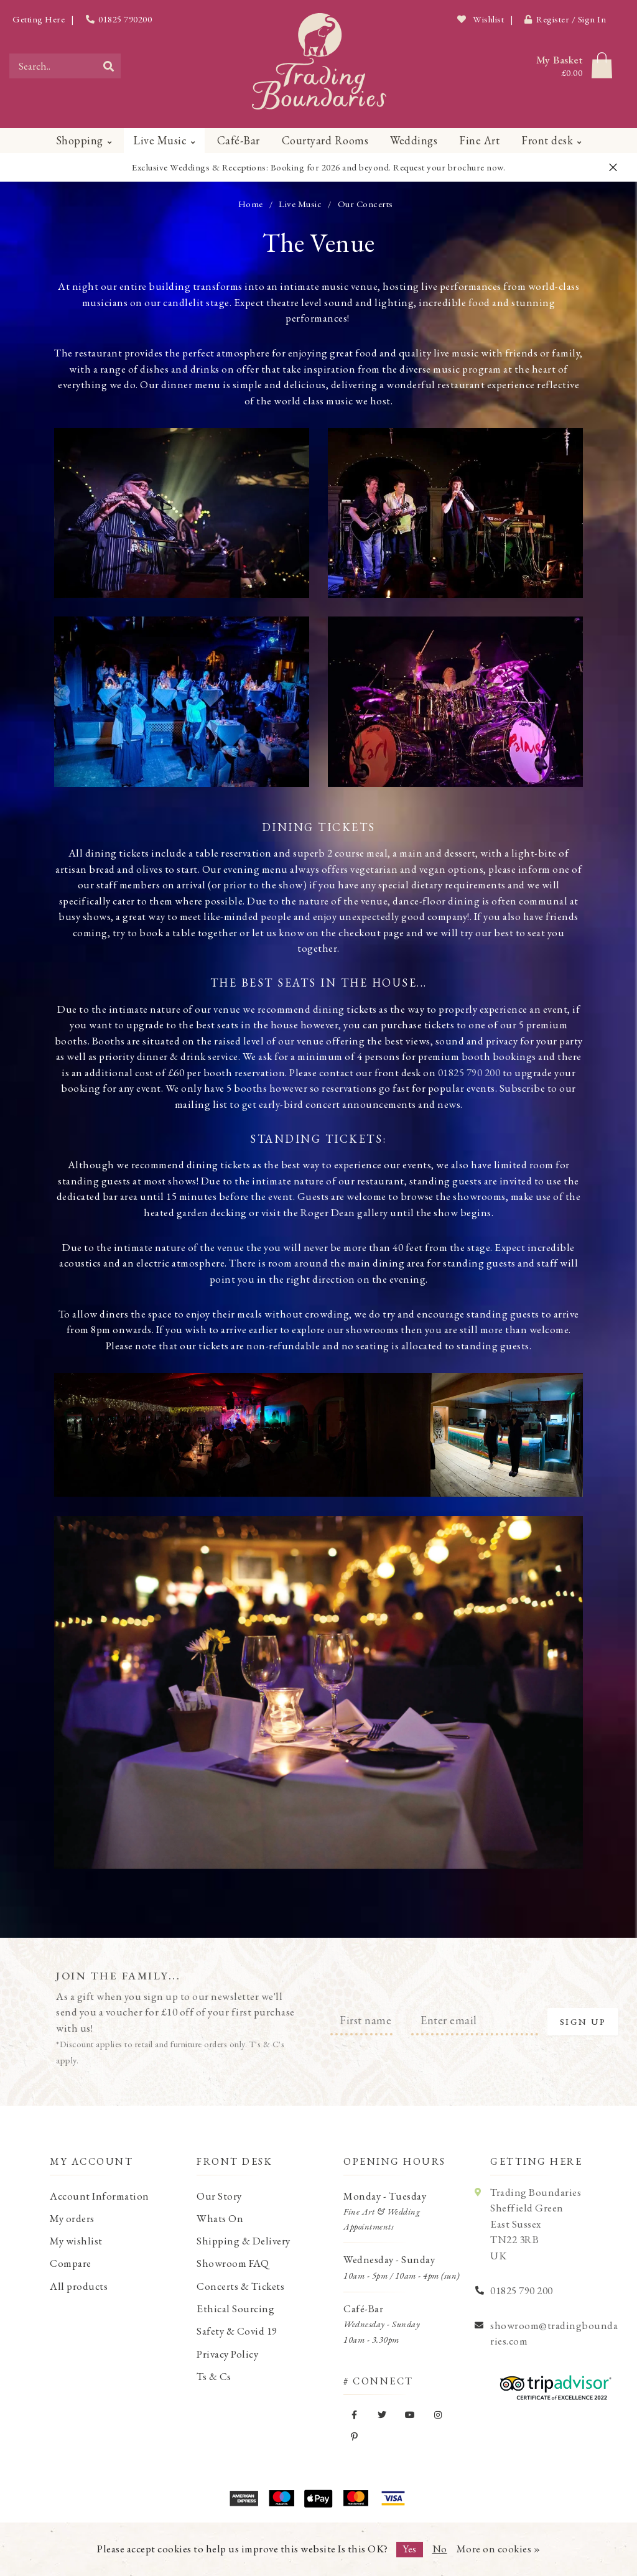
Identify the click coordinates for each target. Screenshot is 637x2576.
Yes (409, 2548)
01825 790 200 (469, 1072)
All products (79, 2286)
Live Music (160, 140)
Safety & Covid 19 (237, 2331)
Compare (70, 2263)
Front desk (547, 140)
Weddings (413, 140)
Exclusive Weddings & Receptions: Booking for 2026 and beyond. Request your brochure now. (318, 167)
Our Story (219, 2196)
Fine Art (479, 140)
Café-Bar (238, 140)
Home (250, 204)
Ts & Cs (214, 2376)
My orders (72, 2218)
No (439, 2548)
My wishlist (76, 2241)
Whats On (220, 2218)
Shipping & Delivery (244, 2241)
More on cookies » (499, 2548)
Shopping (79, 140)
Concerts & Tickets (240, 2286)
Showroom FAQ (233, 2263)
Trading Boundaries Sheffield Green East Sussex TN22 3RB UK (535, 2223)
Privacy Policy (227, 2354)
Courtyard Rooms (325, 140)
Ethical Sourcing (235, 2308)
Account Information (99, 2196)
